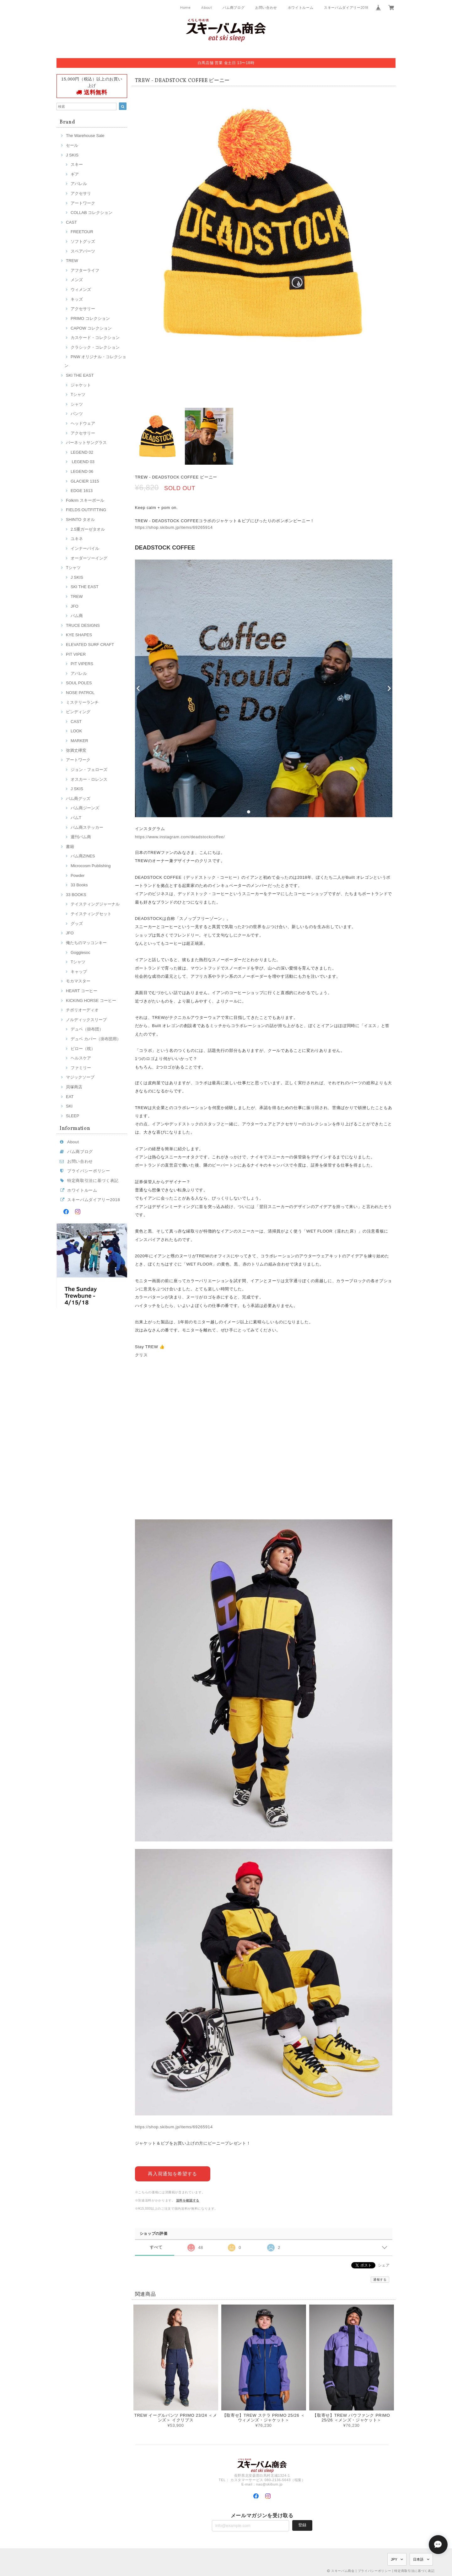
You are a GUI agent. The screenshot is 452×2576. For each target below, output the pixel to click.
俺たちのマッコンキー (86, 942)
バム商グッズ (78, 798)
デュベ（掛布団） (87, 1029)
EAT (70, 1096)
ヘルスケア (81, 1058)
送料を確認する (188, 2200)
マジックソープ (80, 1077)
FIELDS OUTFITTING (86, 509)
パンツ (77, 413)
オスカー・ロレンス (89, 779)
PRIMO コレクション (90, 318)
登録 (302, 2525)
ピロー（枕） (83, 1048)
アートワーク (83, 203)
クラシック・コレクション (95, 347)
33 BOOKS (76, 894)
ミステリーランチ (82, 702)
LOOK (76, 731)
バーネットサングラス (86, 442)
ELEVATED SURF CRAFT (90, 644)
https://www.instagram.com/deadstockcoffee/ (180, 836)
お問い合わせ (266, 7)
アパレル (79, 183)
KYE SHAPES (79, 634)
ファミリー (81, 1067)
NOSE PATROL (80, 692)
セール (72, 145)
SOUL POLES (79, 683)
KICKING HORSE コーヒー (91, 1000)
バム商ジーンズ (85, 808)
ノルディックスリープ (86, 1019)
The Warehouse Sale (85, 135)
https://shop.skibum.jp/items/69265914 (174, 527)
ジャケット (81, 385)
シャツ (77, 404)
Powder (77, 875)
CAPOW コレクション (91, 328)
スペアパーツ (83, 251)
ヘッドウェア (83, 423)
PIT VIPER (76, 654)
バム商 (77, 615)
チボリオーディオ (82, 1010)
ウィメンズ (81, 289)
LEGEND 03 (82, 461)
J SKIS (72, 155)
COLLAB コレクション (91, 212)
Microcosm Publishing (91, 865)
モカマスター (78, 981)
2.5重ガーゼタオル (88, 529)
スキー (77, 164)
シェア (384, 2265)
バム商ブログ (234, 7)
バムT (76, 817)
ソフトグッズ (83, 241)
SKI (69, 1106)
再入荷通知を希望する (172, 2173)
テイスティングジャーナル (95, 904)
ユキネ (77, 538)
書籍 (70, 846)
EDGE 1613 (82, 490)
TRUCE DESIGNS (83, 625)
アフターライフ (85, 270)
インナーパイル (85, 548)
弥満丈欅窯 (76, 750)
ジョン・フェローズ (89, 769)
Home (185, 7)
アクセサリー (83, 308)
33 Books (79, 885)
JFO (74, 606)
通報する (380, 2279)
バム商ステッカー (87, 827)
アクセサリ (81, 193)
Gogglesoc (80, 952)
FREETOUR (82, 231)
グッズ (77, 923)
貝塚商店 (74, 1087)
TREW (72, 260)
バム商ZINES (83, 856)
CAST (71, 222)
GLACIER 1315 (85, 481)
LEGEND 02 (82, 452)
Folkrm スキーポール (85, 500)
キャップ (79, 971)
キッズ (77, 299)
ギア (75, 174)
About (206, 7)
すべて (156, 2247)
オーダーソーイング (89, 558)
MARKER (79, 740)
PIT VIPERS (82, 663)
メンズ (77, 279)
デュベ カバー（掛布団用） (96, 1038)
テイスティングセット (91, 913)
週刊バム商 (81, 836)
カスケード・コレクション (95, 337)
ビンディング (78, 711)
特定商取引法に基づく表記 (93, 1180)
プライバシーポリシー (88, 1170)
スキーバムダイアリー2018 (346, 7)
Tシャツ (78, 394)
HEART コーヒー (81, 990)
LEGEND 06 (82, 471)
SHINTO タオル (80, 519)
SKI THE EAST (80, 375)
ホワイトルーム (301, 7)
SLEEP (72, 1115)
